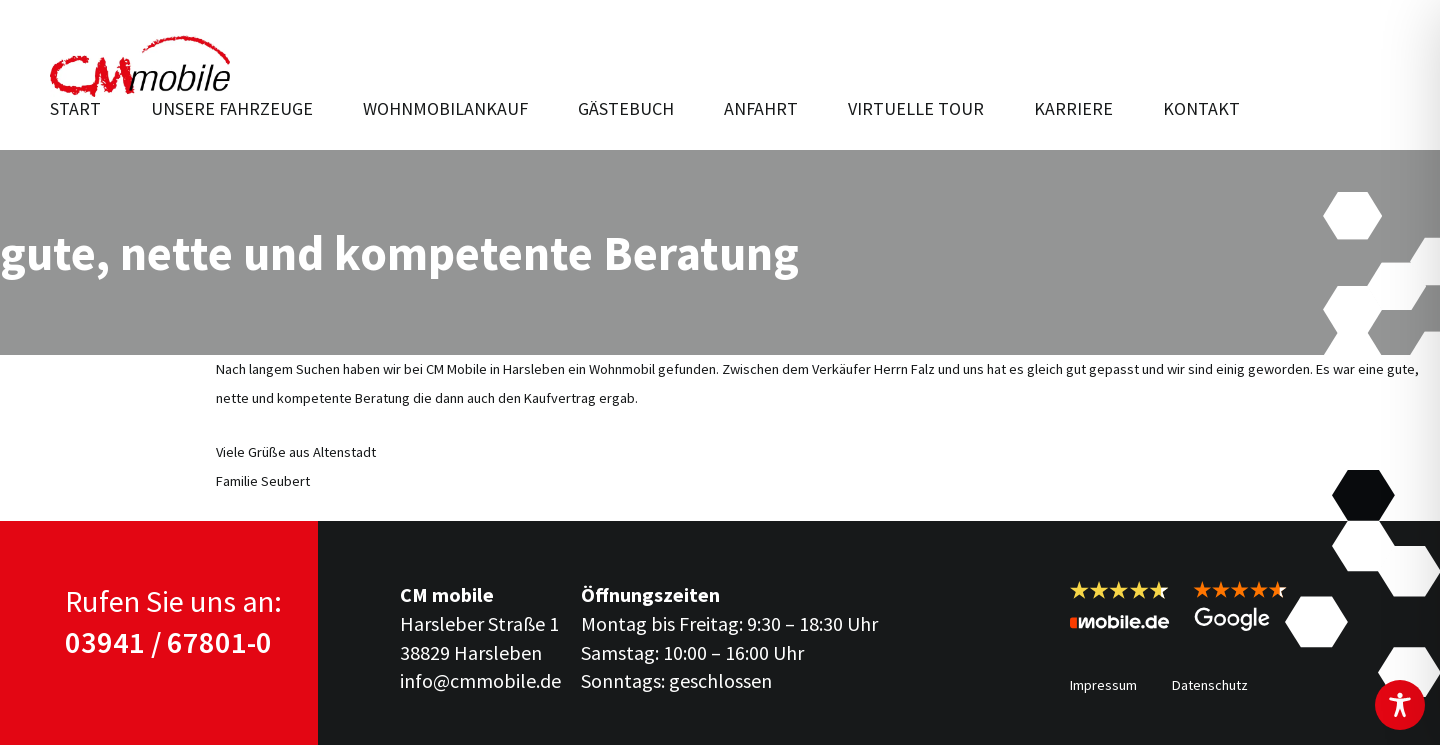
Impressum (1103, 685)
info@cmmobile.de (480, 680)
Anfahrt (761, 108)
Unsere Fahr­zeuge (232, 108)
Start (75, 108)
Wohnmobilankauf (445, 108)
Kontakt (1201, 108)
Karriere (1073, 108)
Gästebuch (626, 108)
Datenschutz (1210, 685)
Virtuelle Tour (916, 108)
